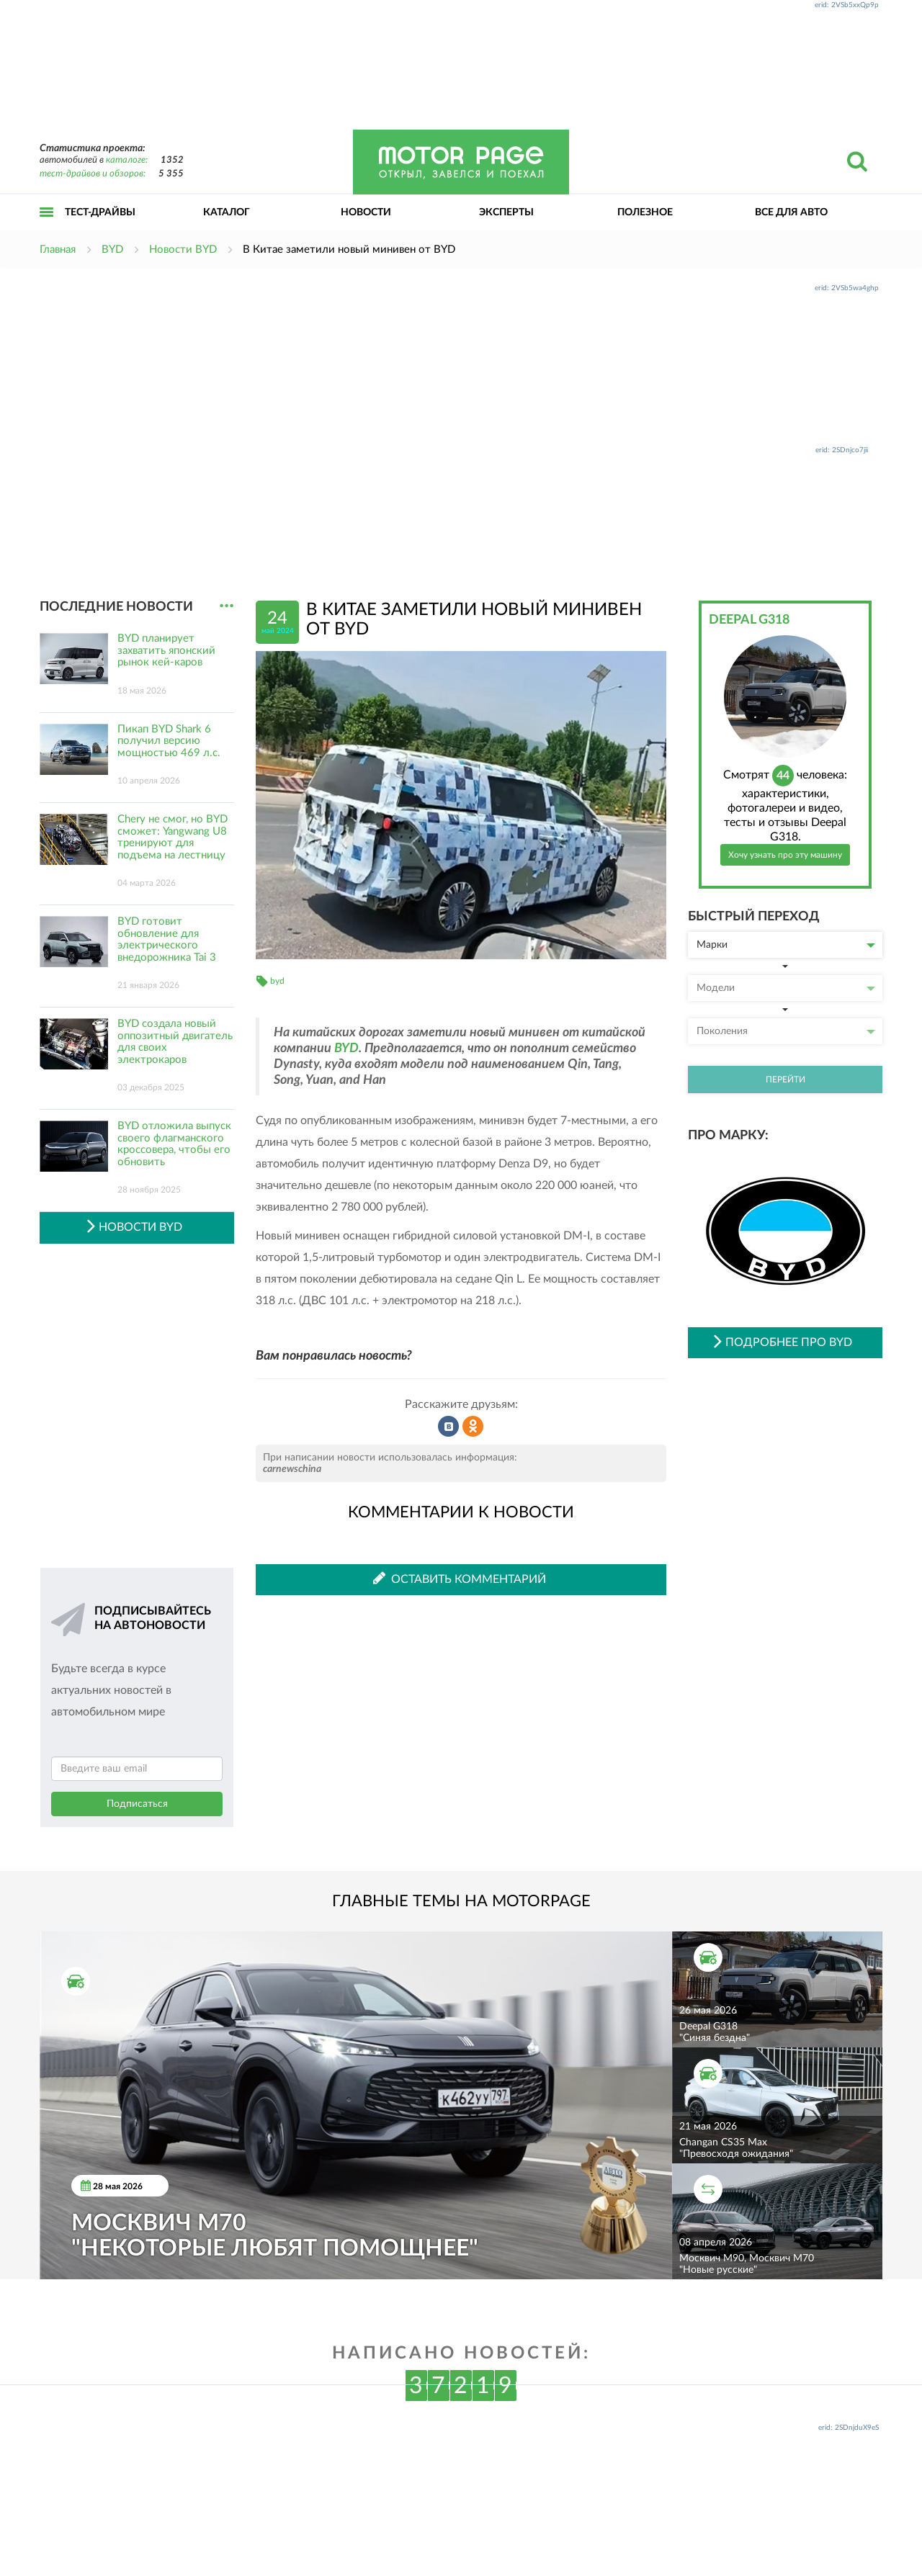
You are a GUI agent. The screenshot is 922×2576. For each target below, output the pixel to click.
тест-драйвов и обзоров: (93, 174)
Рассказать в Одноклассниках (473, 1426)
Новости (366, 212)
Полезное (645, 212)
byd (277, 981)
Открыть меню (47, 227)
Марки (786, 945)
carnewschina (292, 1469)
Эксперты (506, 212)
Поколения (786, 1031)
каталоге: (127, 160)
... (226, 606)
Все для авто (791, 212)
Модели (786, 988)
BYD (346, 1048)
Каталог (226, 212)
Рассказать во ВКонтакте (449, 1426)
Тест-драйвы (100, 212)
